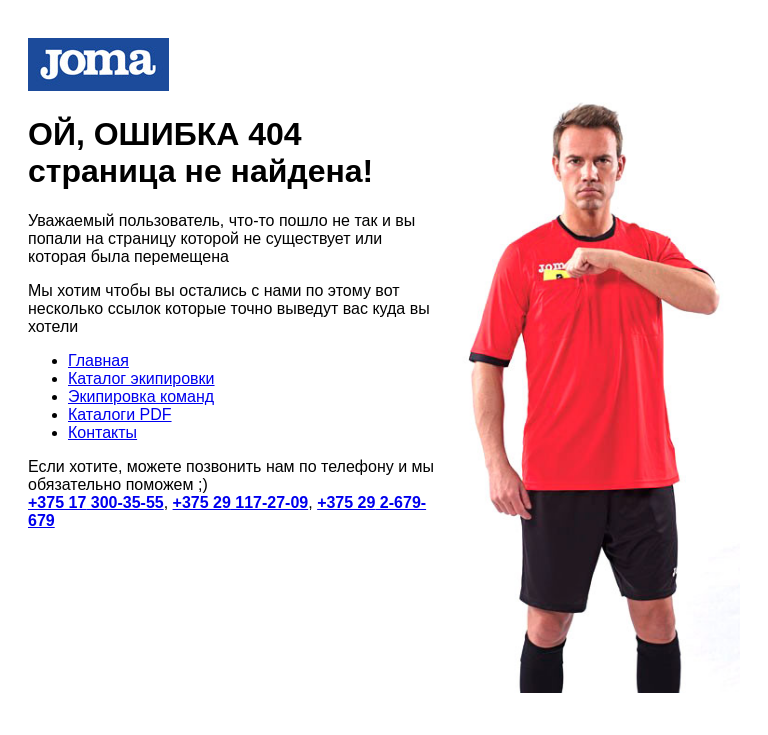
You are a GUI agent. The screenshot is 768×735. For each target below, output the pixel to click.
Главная (98, 360)
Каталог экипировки (141, 378)
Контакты (102, 432)
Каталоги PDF (120, 414)
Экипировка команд (141, 396)
